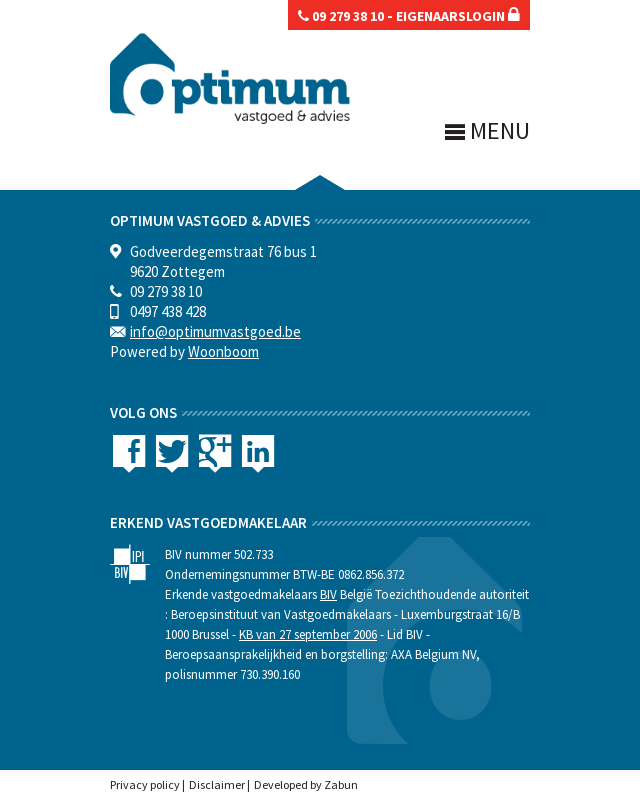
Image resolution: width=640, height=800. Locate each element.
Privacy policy (145, 784)
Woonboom (223, 351)
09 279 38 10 (341, 16)
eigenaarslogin (458, 16)
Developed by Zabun (306, 784)
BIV (328, 594)
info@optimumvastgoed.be (215, 331)
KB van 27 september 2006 (308, 634)
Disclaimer (217, 784)
